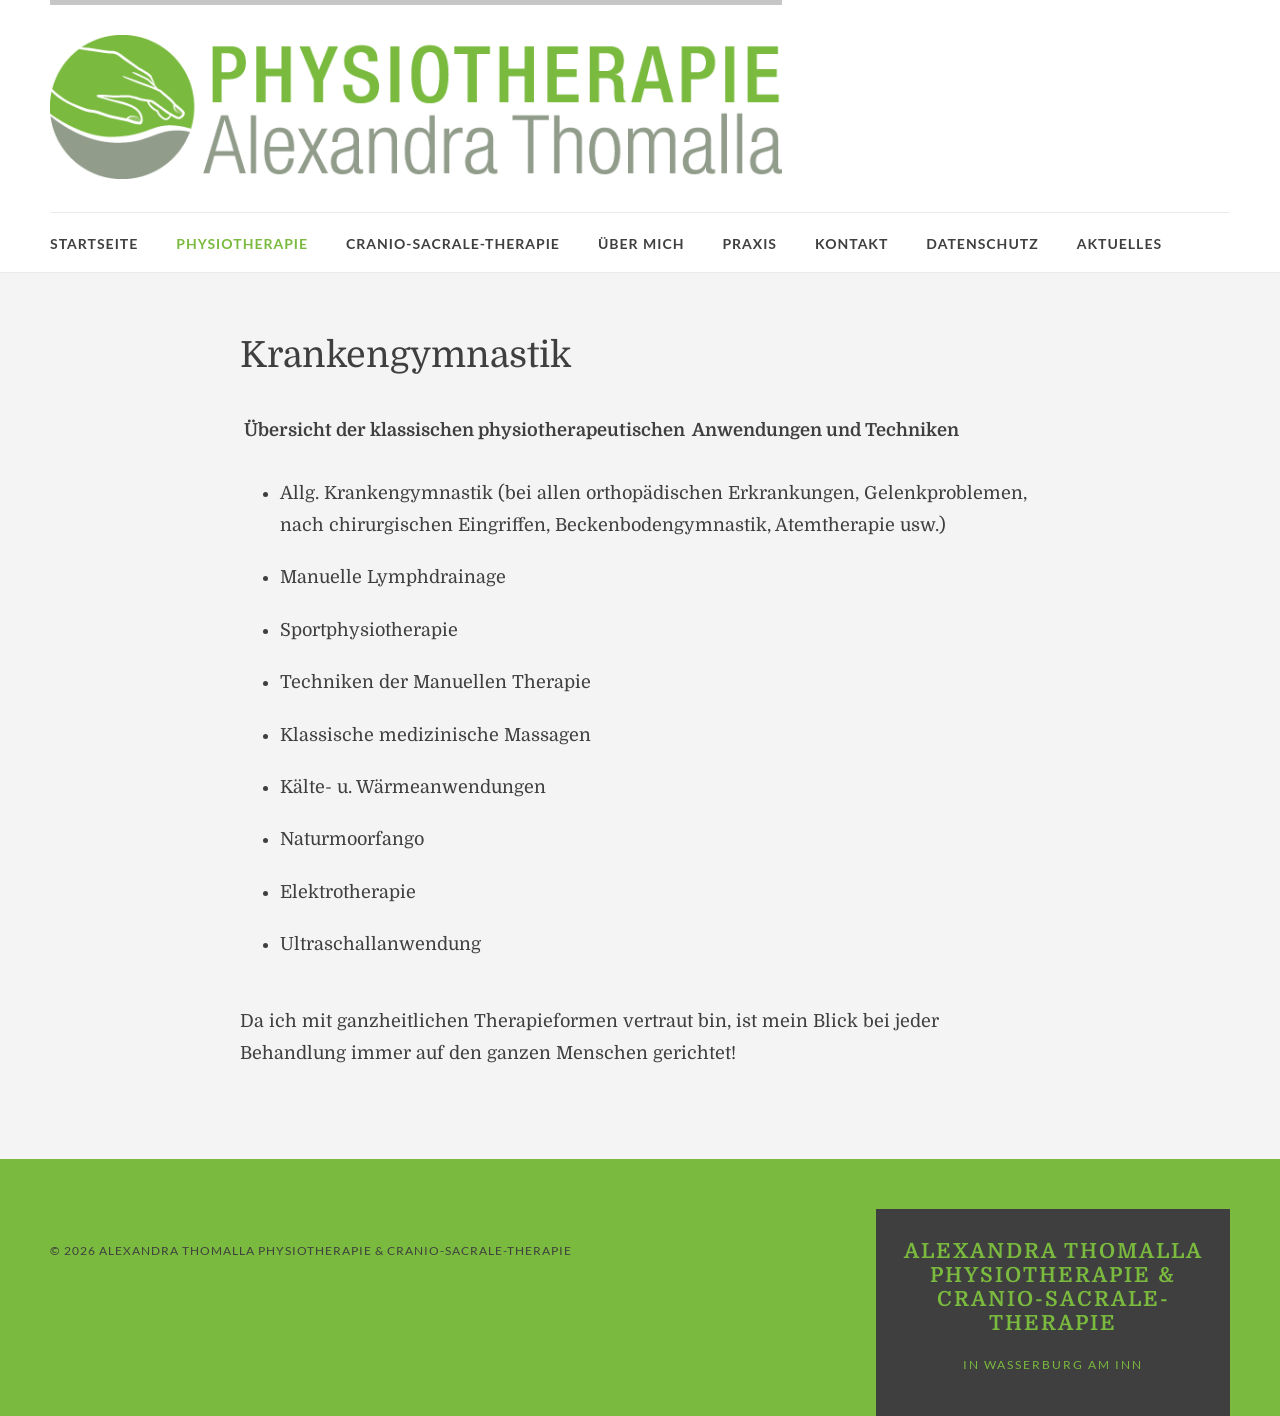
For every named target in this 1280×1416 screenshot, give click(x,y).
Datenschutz (982, 243)
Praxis (749, 243)
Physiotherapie (242, 243)
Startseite (94, 243)
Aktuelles (1119, 243)
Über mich (641, 243)
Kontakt (851, 243)
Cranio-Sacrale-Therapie (453, 243)
